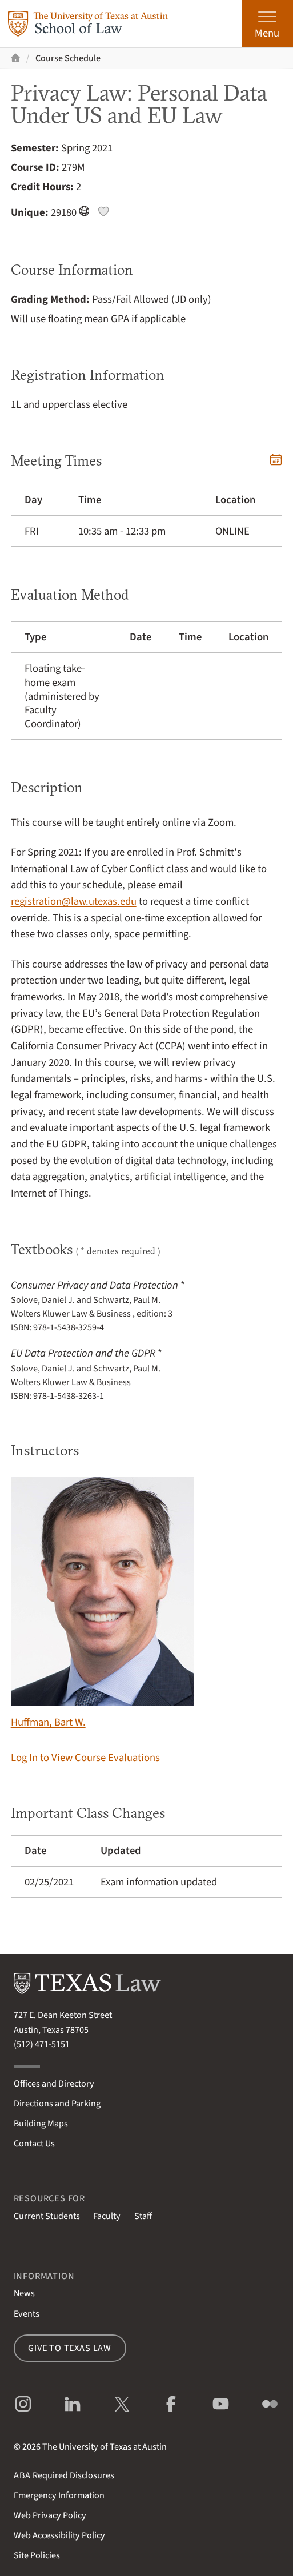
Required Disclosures (64, 2475)
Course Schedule (68, 58)
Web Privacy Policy (50, 2515)
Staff (143, 2215)
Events (26, 2313)
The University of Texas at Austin (104, 2446)
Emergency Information (59, 2495)
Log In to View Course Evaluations (85, 1757)
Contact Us (34, 2143)
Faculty (107, 2215)
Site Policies (37, 2555)
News (24, 2293)
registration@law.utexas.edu (74, 901)
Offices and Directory (54, 2083)
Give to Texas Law (69, 2347)
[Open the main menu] (267, 23)
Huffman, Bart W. (102, 1603)
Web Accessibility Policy (59, 2535)
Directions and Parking (57, 2103)
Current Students (47, 2215)
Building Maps (41, 2123)
